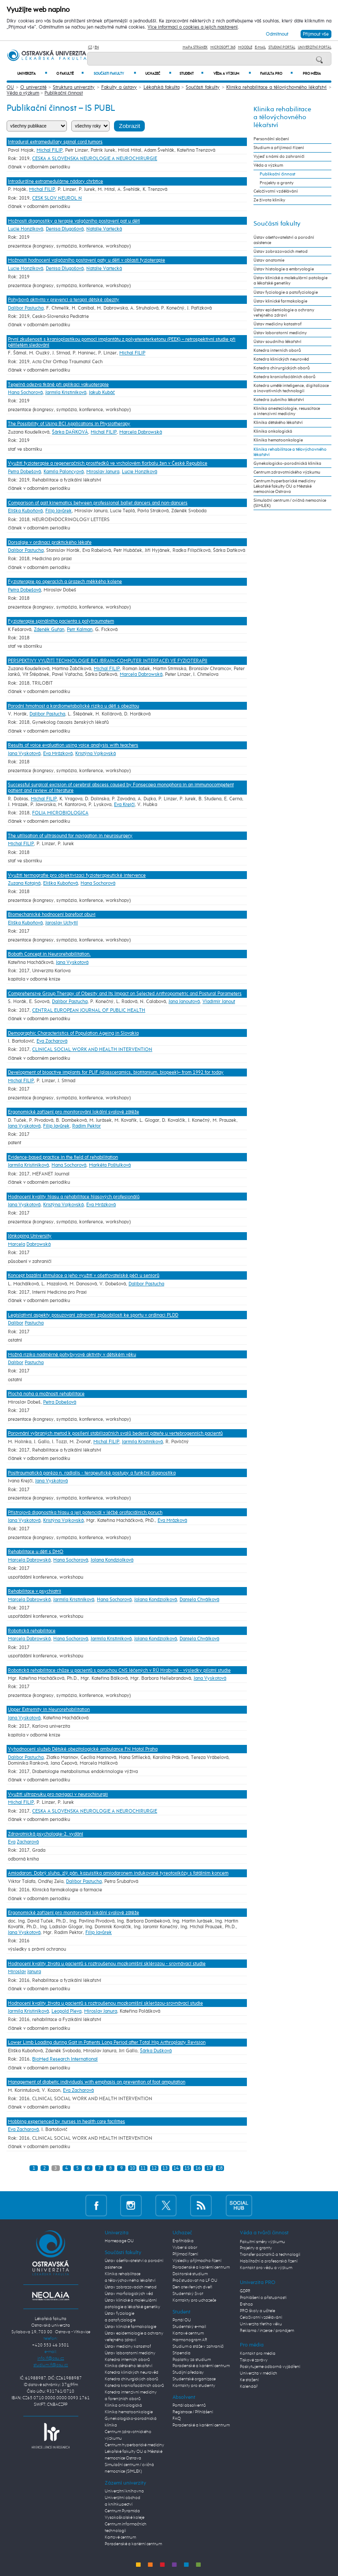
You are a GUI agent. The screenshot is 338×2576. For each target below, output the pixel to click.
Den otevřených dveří (192, 2287)
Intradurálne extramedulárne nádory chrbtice (55, 181)
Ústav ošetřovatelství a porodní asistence (284, 240)
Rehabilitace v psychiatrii (34, 1591)
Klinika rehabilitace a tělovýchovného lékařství (276, 87)
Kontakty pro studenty (194, 2385)
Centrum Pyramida (122, 2511)
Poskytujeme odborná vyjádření (270, 2366)
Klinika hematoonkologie (278, 440)
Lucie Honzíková (25, 228)
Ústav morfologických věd (129, 2293)
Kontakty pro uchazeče (194, 2300)
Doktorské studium (190, 2274)
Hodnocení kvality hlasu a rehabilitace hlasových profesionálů (74, 1196)
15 (187, 2168)
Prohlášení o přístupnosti (263, 2297)
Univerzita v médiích (258, 2373)
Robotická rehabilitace (31, 1630)
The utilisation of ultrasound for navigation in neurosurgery (70, 835)
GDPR (245, 2291)
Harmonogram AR (190, 2340)
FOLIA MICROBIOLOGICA (60, 812)
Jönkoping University (29, 1235)
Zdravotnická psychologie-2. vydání (45, 1834)
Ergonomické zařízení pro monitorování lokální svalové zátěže (73, 1111)
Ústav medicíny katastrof (277, 324)
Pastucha (34, 1323)
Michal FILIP (49, 150)
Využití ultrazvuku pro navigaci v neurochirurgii (58, 1794)
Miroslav (17, 1971)
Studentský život (188, 2293)
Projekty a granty (277, 183)
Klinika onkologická (273, 431)
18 (220, 2168)
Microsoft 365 (222, 47)
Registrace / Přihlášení (193, 2412)
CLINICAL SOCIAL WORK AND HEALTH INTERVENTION (92, 1049)
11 (143, 2168)
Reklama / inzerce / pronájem (267, 2330)
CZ (90, 47)
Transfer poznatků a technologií (270, 2254)
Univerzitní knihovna (124, 2491)
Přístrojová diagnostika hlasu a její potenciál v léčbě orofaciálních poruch (85, 1512)
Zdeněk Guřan (49, 629)
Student (191, 74)
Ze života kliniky (269, 200)
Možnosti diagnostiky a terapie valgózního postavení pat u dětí (74, 221)
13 (165, 2168)
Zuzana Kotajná (24, 883)
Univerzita (32, 74)
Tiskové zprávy (254, 2360)
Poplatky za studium (192, 2359)
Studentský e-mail (189, 2326)
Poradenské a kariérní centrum (133, 2544)
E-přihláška (183, 2241)
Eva (11, 1841)
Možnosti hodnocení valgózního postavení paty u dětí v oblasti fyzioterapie (86, 260)
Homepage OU (119, 2241)
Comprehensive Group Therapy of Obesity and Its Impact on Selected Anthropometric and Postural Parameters (125, 993)
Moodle (245, 47)
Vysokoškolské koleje (124, 2517)
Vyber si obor (185, 2247)
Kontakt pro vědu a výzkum (266, 2268)
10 (132, 2168)
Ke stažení (249, 2380)
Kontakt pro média (258, 2353)
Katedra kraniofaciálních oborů (285, 377)
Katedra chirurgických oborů (282, 368)
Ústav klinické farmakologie (280, 301)
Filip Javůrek (58, 510)
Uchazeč (158, 74)
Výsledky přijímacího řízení (197, 2261)
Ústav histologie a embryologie (284, 269)
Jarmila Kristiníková (65, 392)
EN (97, 47)
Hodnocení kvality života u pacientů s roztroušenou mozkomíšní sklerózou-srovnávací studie (105, 2003)
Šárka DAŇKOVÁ (70, 432)
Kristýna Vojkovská (95, 753)
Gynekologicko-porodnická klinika (287, 463)
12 (154, 2168)
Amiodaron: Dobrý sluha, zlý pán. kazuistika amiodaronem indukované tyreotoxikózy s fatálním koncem (118, 1873)
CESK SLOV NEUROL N (57, 198)
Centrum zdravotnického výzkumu (287, 472)
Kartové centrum (120, 2537)
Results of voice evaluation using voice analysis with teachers (73, 745)
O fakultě (70, 74)
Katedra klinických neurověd (281, 359)
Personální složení (271, 139)
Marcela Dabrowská (140, 432)
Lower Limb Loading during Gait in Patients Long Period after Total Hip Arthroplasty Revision (107, 2042)
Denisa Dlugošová (65, 228)
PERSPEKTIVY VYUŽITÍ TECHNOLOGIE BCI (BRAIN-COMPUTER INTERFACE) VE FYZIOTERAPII (107, 660)
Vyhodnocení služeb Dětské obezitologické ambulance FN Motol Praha (83, 1749)
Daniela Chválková (199, 1599)
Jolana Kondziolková (112, 1560)
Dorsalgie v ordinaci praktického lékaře (50, 542)
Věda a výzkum (232, 74)
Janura (34, 1971)
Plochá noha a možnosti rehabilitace (46, 1393)
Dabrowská (38, 1244)
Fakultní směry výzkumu (262, 2242)
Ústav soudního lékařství (277, 341)
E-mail (260, 47)
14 (176, 2168)
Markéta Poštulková (110, 1165)
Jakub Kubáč (102, 392)
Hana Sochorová (25, 392)
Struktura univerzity (74, 87)
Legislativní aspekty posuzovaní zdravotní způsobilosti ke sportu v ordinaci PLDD (93, 1315)
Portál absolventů (189, 2405)
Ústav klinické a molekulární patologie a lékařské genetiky (290, 280)
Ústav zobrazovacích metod (281, 251)
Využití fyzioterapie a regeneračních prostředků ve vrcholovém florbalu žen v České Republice (107, 463)
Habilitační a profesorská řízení (269, 2261)
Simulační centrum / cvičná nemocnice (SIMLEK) (290, 503)
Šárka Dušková (156, 2050)
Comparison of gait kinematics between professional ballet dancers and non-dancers (97, 502)
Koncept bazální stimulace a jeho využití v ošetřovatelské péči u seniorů (83, 1275)
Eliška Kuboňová (25, 510)
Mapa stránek (195, 47)
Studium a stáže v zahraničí (198, 2346)
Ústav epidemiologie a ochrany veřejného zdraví (284, 312)
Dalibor (15, 1323)
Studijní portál (281, 47)
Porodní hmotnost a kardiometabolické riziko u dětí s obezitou (73, 706)
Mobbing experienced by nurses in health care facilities (66, 2121)
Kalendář (248, 2386)
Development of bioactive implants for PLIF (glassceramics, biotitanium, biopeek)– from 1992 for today (116, 1072)
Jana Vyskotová (24, 753)
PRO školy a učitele (257, 2311)
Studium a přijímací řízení (279, 148)
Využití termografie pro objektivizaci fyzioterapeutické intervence (77, 875)
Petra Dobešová (24, 471)
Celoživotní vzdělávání (276, 191)
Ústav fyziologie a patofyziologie (286, 292)
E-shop (246, 2304)
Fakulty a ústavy (119, 87)
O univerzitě (33, 87)
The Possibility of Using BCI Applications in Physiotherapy (69, 423)
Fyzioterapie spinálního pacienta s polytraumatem (61, 621)
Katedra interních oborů (277, 350)
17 (209, 2168)
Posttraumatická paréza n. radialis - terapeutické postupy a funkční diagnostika (92, 1472)
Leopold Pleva (66, 2011)
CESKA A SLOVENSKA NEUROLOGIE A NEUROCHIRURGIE (94, 158)
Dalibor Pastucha (26, 308)
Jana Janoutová (184, 1001)
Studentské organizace (194, 2379)
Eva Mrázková (58, 753)
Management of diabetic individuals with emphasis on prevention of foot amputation (96, 2082)
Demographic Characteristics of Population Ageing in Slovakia (73, 1033)
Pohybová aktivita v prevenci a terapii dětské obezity (63, 299)
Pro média (312, 74)
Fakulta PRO (276, 74)
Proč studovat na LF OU (195, 2280)
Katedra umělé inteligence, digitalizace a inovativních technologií (291, 388)
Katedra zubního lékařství (279, 400)
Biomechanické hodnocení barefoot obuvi (52, 914)
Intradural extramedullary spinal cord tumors (55, 141)
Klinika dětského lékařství (278, 422)
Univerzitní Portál (314, 47)
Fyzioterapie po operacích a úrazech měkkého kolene (65, 581)
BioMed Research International (65, 2059)
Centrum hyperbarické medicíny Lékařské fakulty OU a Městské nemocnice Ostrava (285, 486)
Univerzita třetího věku (261, 2324)
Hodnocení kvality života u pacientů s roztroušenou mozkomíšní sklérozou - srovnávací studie (107, 1963)
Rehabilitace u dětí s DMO (35, 1551)
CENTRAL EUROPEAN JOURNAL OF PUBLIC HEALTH (88, 1010)
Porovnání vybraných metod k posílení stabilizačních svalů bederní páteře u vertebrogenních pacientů (115, 1433)
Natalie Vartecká (104, 228)
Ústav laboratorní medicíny (280, 333)
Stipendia (182, 2353)
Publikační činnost (63, 93)
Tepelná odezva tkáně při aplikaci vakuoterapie (58, 384)
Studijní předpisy (188, 2372)
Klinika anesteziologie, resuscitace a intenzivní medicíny (287, 411)
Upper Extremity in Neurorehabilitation (49, 1709)
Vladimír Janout (218, 1001)
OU (10, 87)
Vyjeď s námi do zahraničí (279, 156)
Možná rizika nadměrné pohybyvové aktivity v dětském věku (72, 1354)
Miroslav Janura (102, 471)
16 (198, 2168)
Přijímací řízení (185, 2254)
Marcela (16, 1244)
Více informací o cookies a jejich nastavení (192, 27)
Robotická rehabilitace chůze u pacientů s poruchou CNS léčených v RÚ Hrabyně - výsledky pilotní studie (119, 1670)
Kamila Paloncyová (64, 471)
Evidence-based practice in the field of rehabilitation (63, 1157)
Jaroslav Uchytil (61, 922)
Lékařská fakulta (161, 87)
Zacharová (28, 1841)
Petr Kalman (79, 629)
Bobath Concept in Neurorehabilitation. (49, 954)
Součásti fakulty (115, 74)
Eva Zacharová (52, 1041)
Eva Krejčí (124, 804)
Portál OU (182, 2320)
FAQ (177, 2418)
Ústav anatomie (269, 260)
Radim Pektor (86, 1126)
